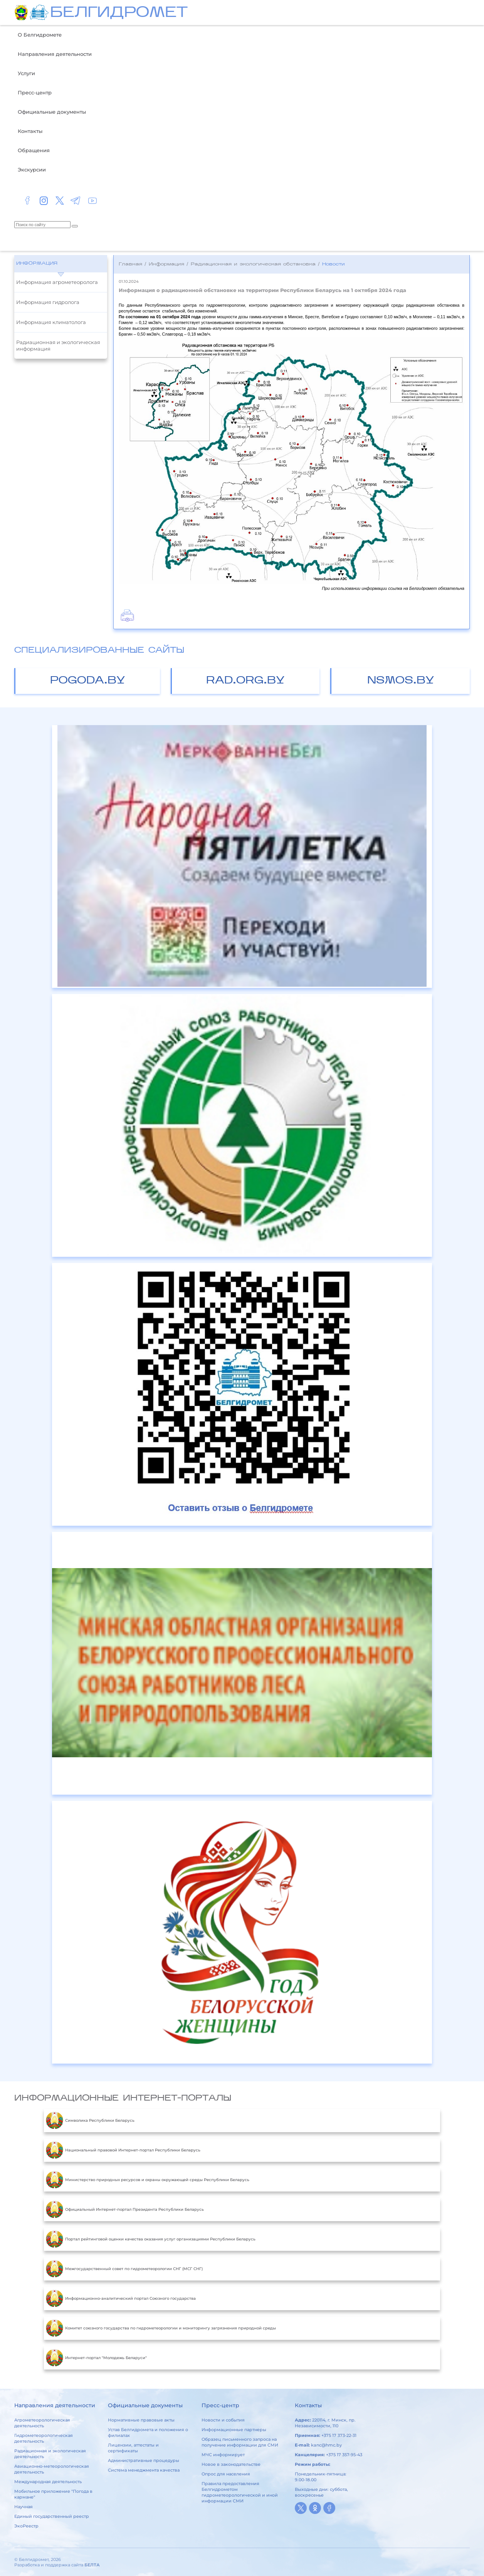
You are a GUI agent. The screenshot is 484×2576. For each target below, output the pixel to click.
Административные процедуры (143, 2460)
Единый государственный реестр (51, 2516)
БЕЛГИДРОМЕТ (119, 13)
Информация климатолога (51, 322)
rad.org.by (245, 681)
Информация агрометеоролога (57, 282)
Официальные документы (52, 112)
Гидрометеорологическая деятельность (43, 2438)
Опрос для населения (226, 2474)
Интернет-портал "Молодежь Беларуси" (96, 2358)
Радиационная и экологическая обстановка (253, 264)
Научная (23, 2506)
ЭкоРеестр (26, 2526)
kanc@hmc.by (326, 2445)
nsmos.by (400, 681)
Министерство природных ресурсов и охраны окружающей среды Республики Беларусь (147, 2180)
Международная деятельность (48, 2481)
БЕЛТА (92, 2565)
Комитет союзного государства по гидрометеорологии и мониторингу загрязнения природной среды (161, 2328)
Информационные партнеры (234, 2429)
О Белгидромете (40, 35)
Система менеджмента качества (144, 2470)
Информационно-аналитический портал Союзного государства (121, 2298)
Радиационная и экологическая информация (58, 345)
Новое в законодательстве (231, 2464)
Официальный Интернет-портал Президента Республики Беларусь (125, 2209)
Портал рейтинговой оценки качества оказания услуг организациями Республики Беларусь (150, 2239)
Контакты (30, 131)
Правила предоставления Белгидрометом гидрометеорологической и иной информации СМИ (240, 2492)
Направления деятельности (55, 54)
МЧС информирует (223, 2454)
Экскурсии (32, 169)
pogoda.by (87, 681)
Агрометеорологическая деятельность (42, 2422)
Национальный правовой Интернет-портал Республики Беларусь (123, 2150)
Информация (36, 263)
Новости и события (223, 2420)
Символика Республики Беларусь (90, 2120)
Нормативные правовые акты (141, 2420)
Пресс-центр (35, 92)
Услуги (26, 73)
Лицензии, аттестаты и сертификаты (133, 2447)
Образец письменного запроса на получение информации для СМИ (240, 2442)
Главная (130, 264)
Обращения (34, 150)
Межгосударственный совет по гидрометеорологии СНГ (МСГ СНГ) (124, 2269)
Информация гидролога (47, 302)
